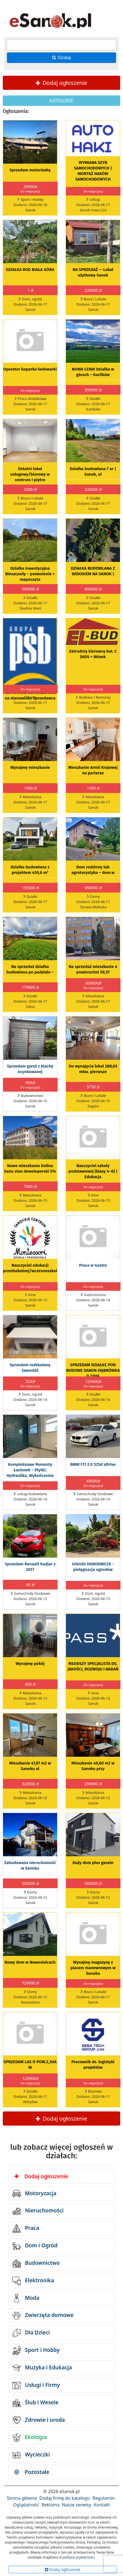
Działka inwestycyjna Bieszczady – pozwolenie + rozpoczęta (30, 574)
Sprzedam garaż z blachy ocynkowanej (30, 1069)
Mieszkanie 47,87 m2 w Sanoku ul (30, 1766)
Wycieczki (31, 2455)
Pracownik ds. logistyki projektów (93, 2064)
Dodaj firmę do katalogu (64, 2498)
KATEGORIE (61, 101)
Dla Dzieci (31, 2333)
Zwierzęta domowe (42, 2315)
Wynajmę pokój (30, 1663)
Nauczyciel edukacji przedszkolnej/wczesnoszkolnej (33, 1268)
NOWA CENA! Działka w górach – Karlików (93, 372)
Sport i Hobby (36, 2350)
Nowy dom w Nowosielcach (30, 1962)
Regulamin (104, 2498)
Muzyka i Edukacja (42, 2368)
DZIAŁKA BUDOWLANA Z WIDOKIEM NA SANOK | (93, 571)
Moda (25, 2298)
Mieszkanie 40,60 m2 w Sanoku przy (92, 1766)
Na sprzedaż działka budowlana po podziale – (30, 969)
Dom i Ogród (34, 2246)
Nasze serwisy (76, 2505)
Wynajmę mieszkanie (30, 767)
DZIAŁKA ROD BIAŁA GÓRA (30, 269)
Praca (25, 2228)
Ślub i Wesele (35, 2403)
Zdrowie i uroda (38, 2420)
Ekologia (29, 2437)
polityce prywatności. (79, 2557)
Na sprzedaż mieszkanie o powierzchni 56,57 (93, 969)
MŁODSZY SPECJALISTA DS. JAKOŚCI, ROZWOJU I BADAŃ (92, 1666)
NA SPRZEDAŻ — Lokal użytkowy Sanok (93, 272)
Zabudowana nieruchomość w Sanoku (30, 1865)
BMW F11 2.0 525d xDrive (93, 1464)
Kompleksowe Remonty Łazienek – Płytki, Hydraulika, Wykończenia (30, 1470)
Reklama (51, 2505)
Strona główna (22, 2498)
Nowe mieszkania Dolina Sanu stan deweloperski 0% (30, 1168)
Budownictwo (36, 2263)
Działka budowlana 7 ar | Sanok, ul (93, 471)
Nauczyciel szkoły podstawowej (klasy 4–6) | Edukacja (92, 1171)
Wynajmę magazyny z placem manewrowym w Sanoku (93, 1968)
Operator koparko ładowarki (30, 369)
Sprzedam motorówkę (30, 170)
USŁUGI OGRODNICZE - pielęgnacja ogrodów (93, 1566)
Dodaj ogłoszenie (61, 83)
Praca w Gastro (93, 1265)
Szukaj (61, 57)
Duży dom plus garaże (92, 1862)
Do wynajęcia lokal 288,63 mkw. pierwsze (93, 1069)
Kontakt (102, 2505)
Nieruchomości (38, 2211)
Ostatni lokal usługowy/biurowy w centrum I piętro (30, 474)
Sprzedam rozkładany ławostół (30, 1367)
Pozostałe (31, 2472)
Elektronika (33, 2281)
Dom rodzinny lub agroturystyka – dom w (92, 869)
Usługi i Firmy (36, 2385)
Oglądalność (26, 2505)
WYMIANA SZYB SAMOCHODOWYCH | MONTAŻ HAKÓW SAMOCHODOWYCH (93, 170)
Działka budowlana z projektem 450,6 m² (30, 869)
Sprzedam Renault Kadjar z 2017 (30, 1566)
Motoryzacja (34, 2193)
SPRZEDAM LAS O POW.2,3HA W (30, 2064)
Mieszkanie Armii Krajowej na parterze (92, 770)
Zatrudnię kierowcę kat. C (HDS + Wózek (93, 654)
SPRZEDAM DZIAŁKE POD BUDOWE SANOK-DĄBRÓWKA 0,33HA (93, 1370)
